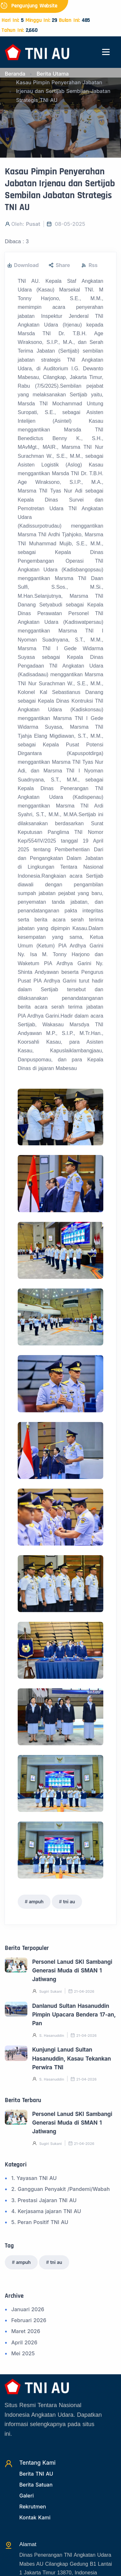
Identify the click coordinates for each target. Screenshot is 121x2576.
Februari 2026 (28, 2320)
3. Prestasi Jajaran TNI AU (44, 2200)
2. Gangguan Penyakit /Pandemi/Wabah (60, 2189)
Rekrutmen (32, 2506)
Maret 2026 (25, 2331)
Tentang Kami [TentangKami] (37, 2463)
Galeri (26, 2495)
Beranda (15, 73)
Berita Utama (53, 73)
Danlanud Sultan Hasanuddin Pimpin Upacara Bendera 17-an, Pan (74, 2015)
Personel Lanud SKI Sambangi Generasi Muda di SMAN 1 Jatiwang (72, 1971)
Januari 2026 (27, 2309)
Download (23, 265)
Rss (89, 265)
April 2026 (24, 2342)
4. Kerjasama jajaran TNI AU (46, 2211)
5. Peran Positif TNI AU (39, 2222)
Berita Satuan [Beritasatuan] (35, 2484)
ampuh (36, 1901)
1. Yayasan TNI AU (34, 2178)
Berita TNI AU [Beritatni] (36, 2473)
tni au (69, 1901)
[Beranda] (37, 51)
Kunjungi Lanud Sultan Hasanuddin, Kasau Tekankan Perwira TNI (71, 2058)
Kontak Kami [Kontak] (35, 2517)
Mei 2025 (23, 2353)
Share (59, 265)
